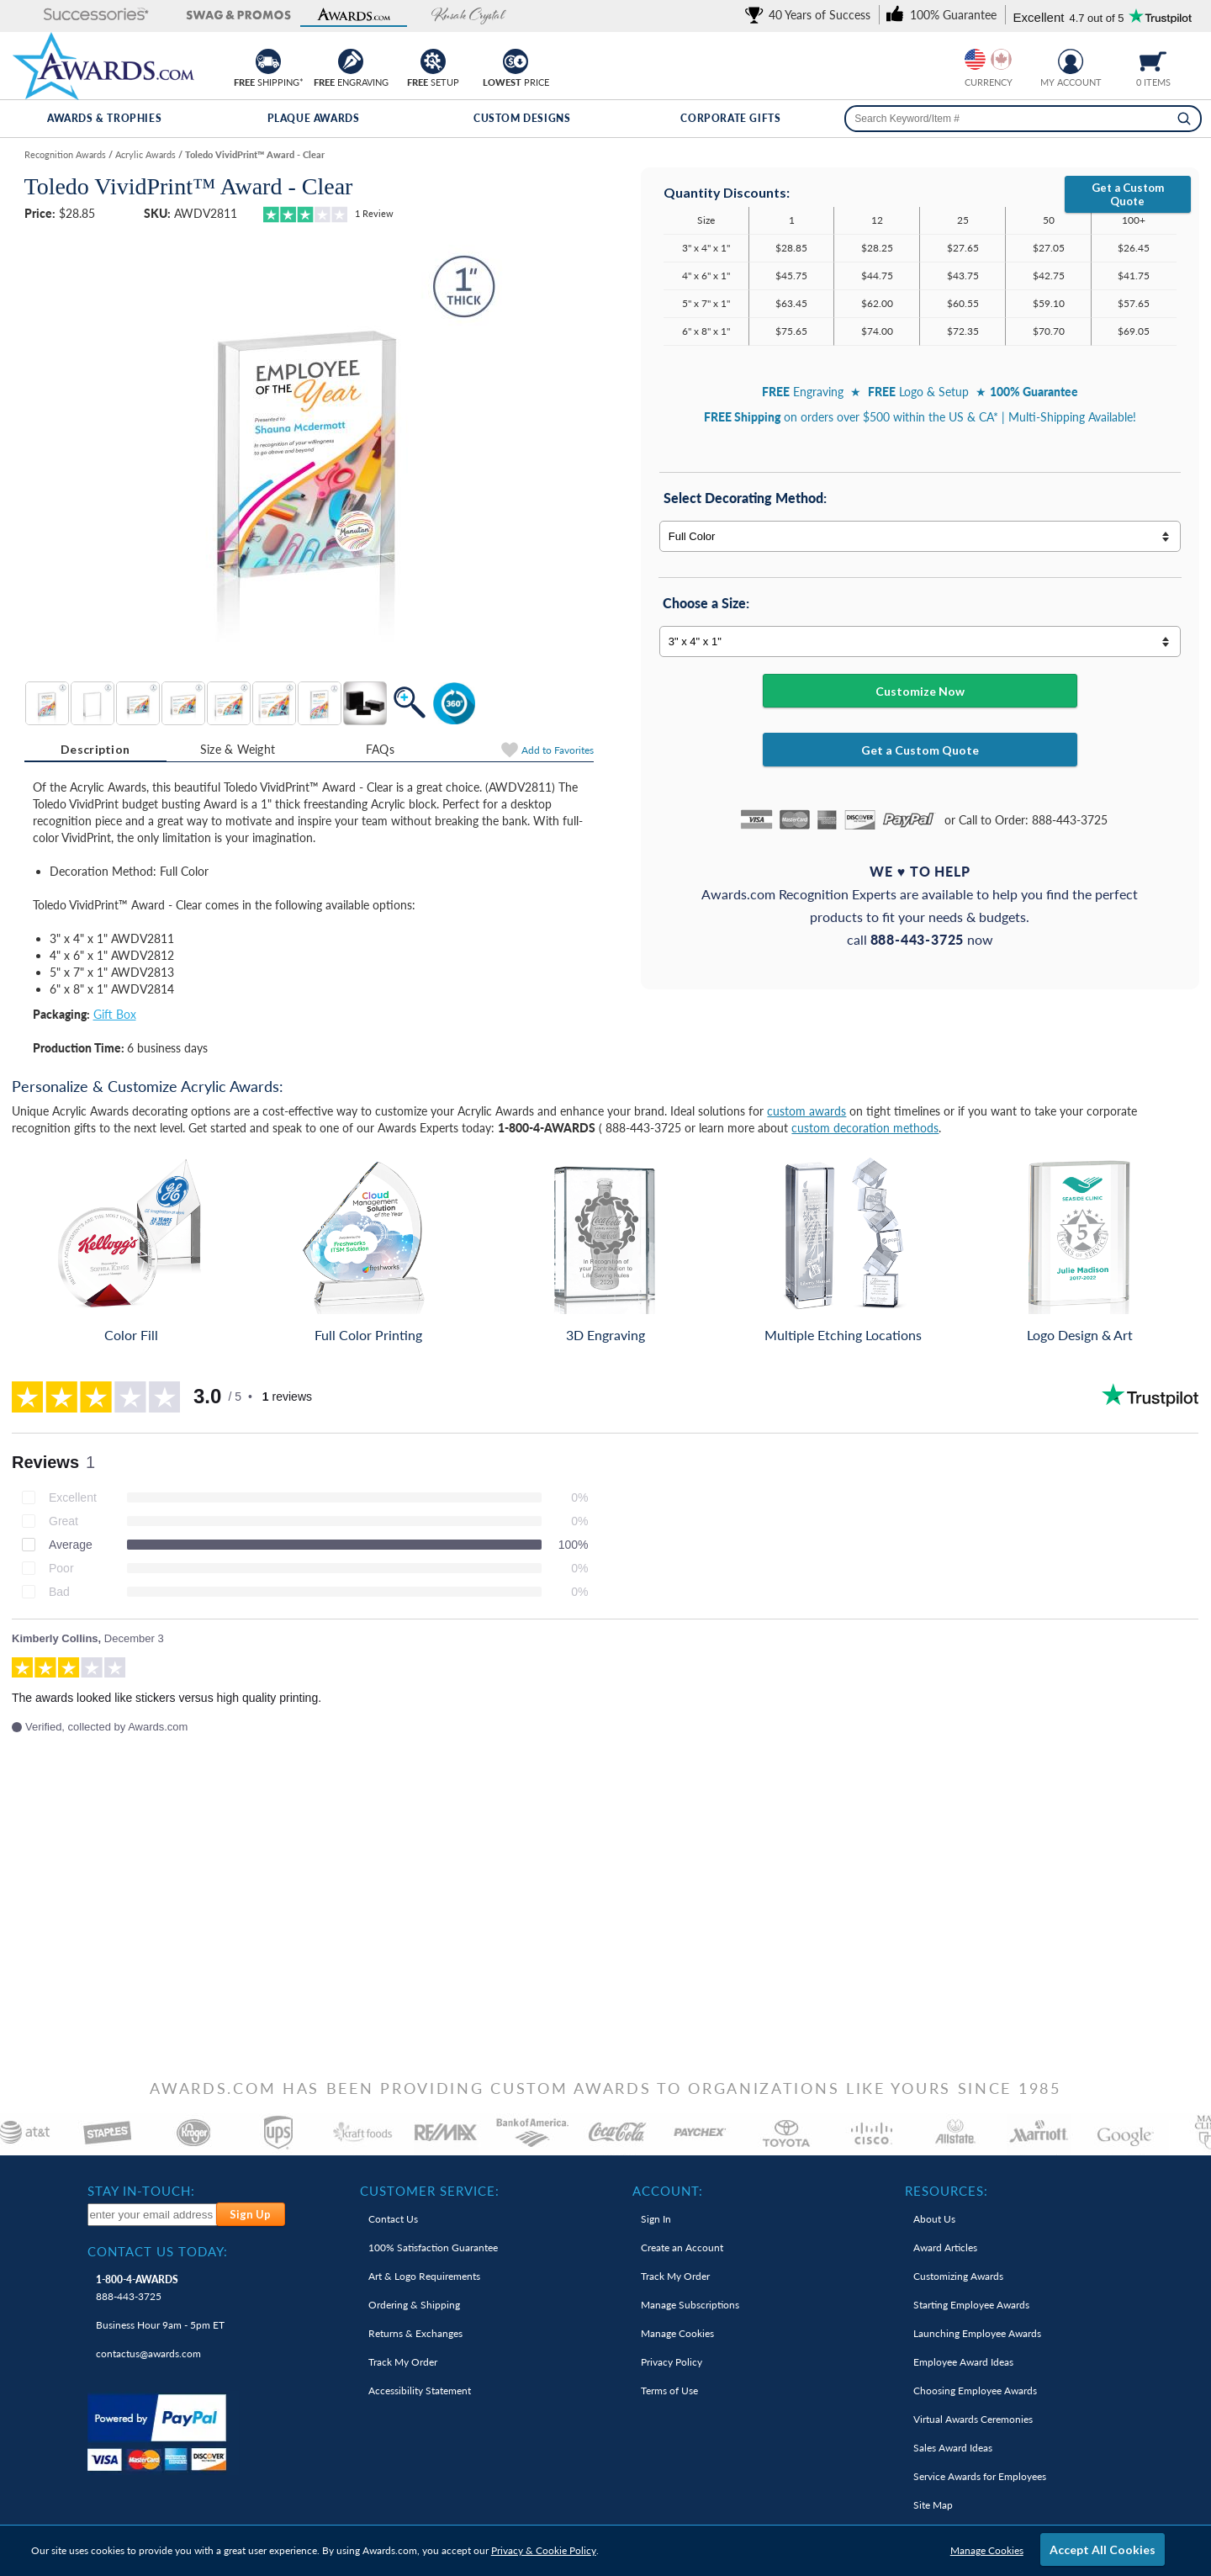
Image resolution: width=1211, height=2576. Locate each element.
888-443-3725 (137, 2288)
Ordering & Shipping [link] (414, 2304)
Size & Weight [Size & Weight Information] (238, 749)
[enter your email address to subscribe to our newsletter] (152, 2214)
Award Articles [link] (945, 2247)
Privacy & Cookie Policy (543, 2550)
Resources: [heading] (946, 2190)
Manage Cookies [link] (677, 2333)
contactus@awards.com (148, 2353)
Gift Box (114, 1014)
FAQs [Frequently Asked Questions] (380, 749)
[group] (988, 59)
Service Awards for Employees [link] (979, 2476)
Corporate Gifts (730, 118)
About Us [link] (934, 2219)
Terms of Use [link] (669, 2390)
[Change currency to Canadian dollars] (1001, 59)
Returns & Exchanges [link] (415, 2333)
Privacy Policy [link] (671, 2362)
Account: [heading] (667, 2190)
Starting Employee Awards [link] (971, 2304)
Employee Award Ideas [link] (963, 2362)
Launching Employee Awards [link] (977, 2333)
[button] (69, 15)
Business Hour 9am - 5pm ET (160, 2325)
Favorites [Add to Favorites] (557, 750)
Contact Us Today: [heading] (157, 2251)
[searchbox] (1023, 118)
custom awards (806, 1111)
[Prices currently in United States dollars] (975, 59)
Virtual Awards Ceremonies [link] (973, 2419)
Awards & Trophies (104, 118)
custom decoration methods (865, 1128)
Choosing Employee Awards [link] (975, 2390)
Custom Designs (521, 118)
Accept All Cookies (1102, 2549)
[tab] (95, 749)
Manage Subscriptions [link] (690, 2304)
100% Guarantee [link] (433, 2247)
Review (374, 213)
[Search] (1184, 118)
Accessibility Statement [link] (419, 2390)
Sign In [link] (656, 2219)
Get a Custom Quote (1128, 194)
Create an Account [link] (682, 2247)
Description (95, 749)
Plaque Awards (313, 118)
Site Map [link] (933, 2505)
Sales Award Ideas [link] (952, 2447)
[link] (811, 15)
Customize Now (920, 691)
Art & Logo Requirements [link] (424, 2276)
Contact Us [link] (393, 2219)
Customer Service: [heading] (430, 2190)
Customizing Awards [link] (958, 2276)
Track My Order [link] (402, 2362)
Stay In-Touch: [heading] (141, 2190)
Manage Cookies (986, 2550)
